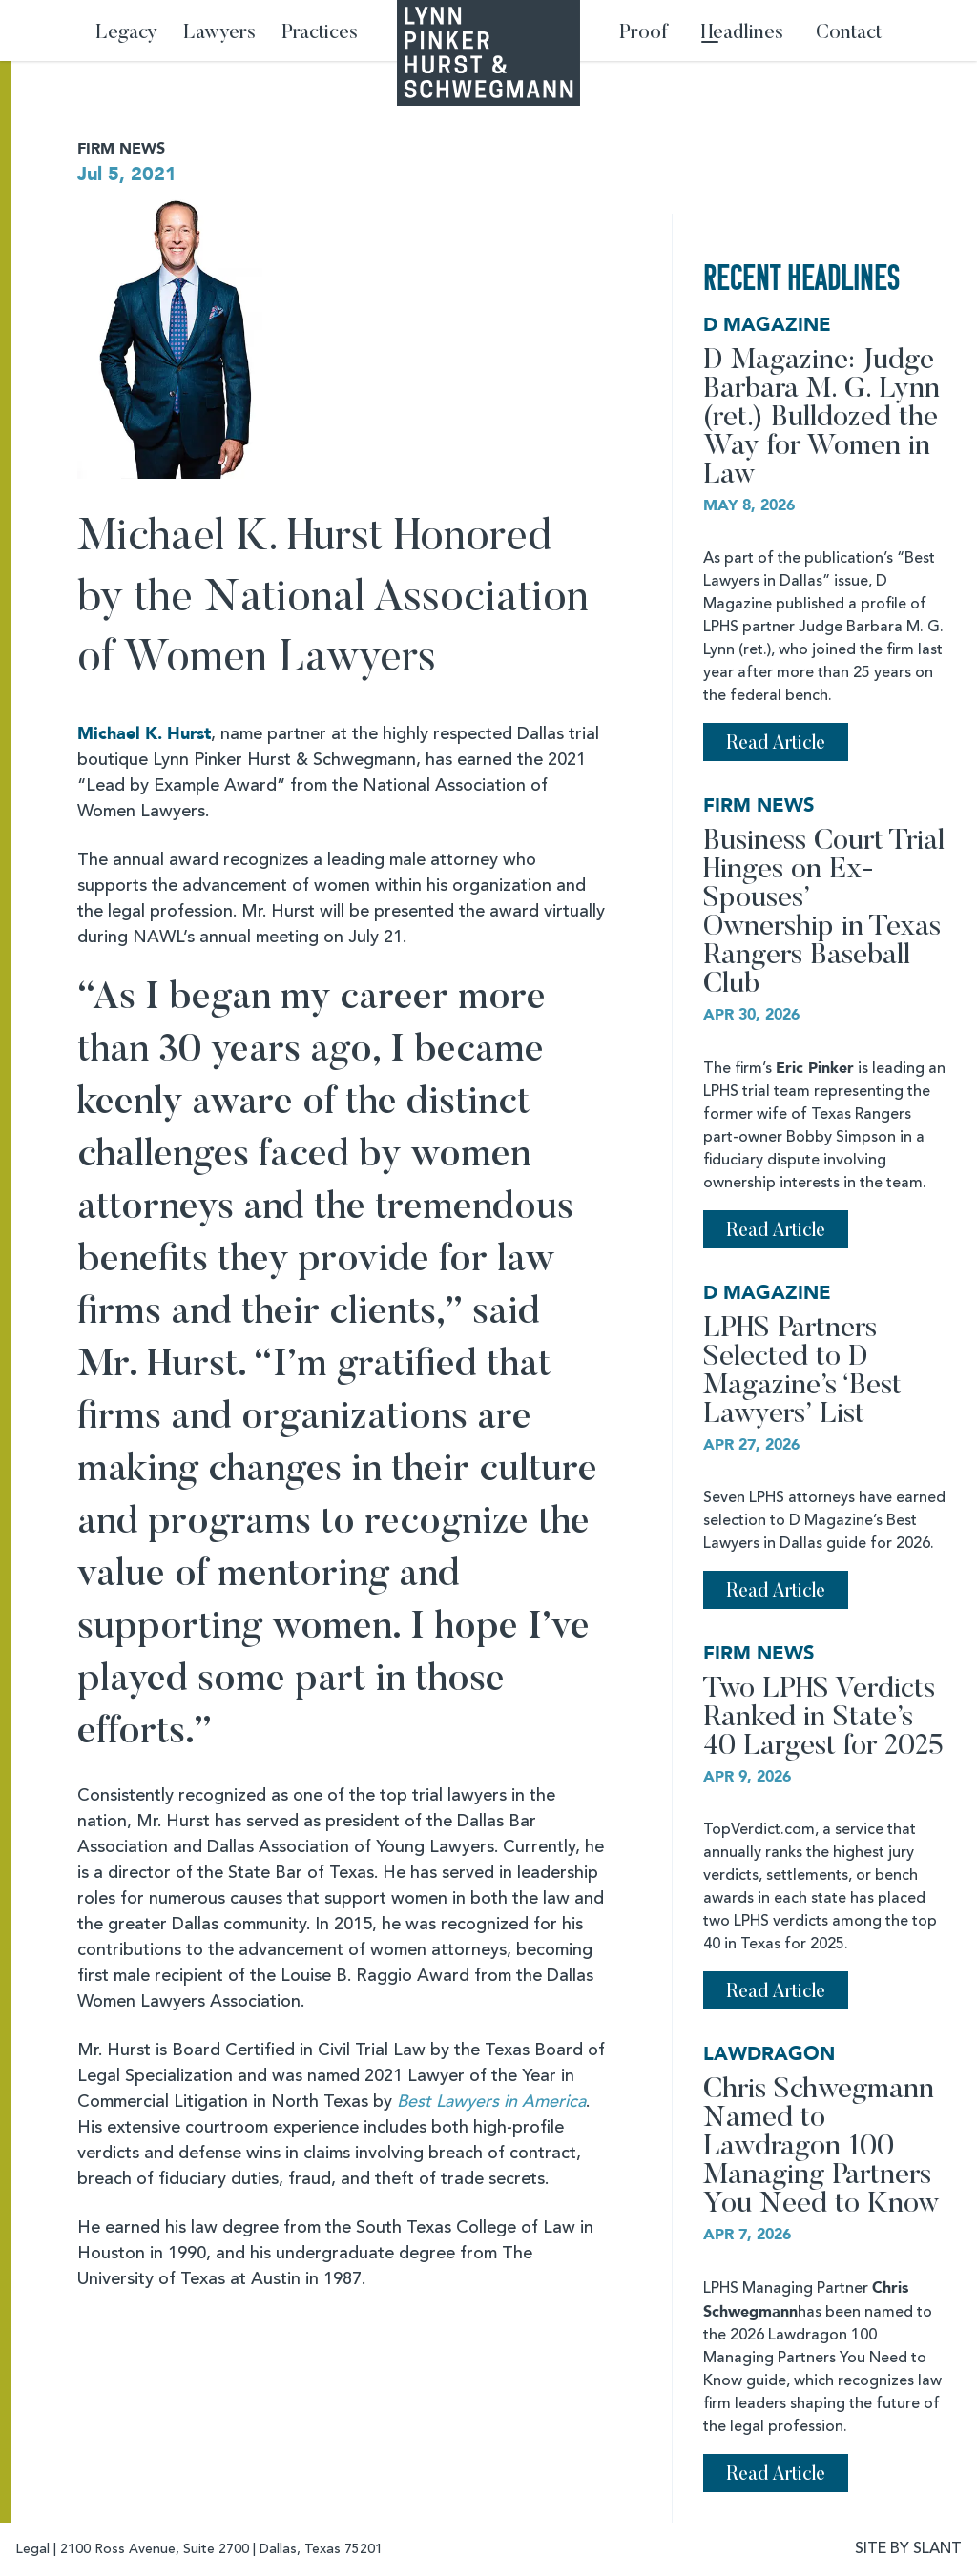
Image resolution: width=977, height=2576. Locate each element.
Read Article (775, 743)
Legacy (126, 34)
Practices (319, 34)
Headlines (742, 34)
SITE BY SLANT (908, 2549)
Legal (32, 2549)
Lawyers (219, 34)
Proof (643, 34)
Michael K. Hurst (144, 734)
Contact (849, 34)
